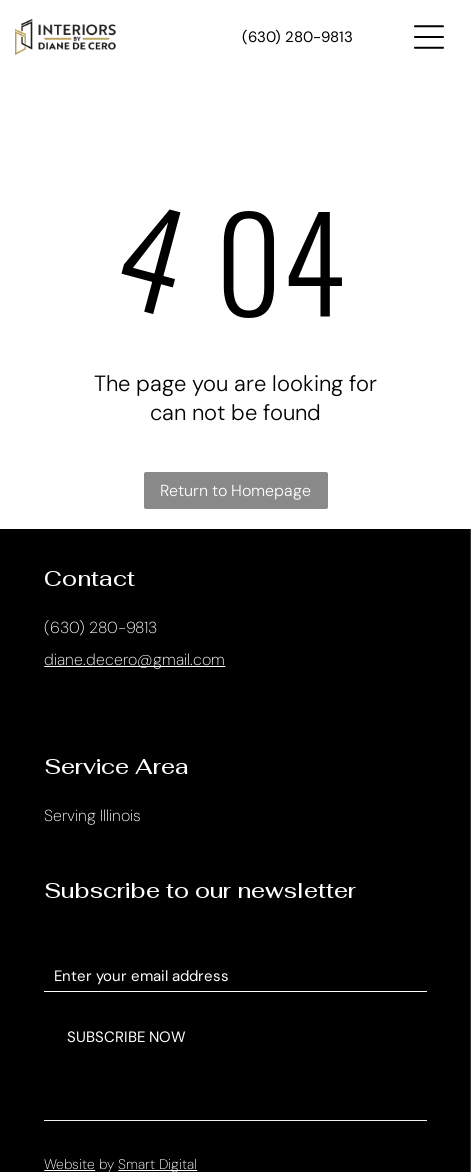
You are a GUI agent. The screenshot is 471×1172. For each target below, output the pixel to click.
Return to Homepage (235, 490)
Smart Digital (157, 1143)
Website (69, 1143)
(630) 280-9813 (100, 627)
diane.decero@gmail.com (134, 659)
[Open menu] (429, 37)
